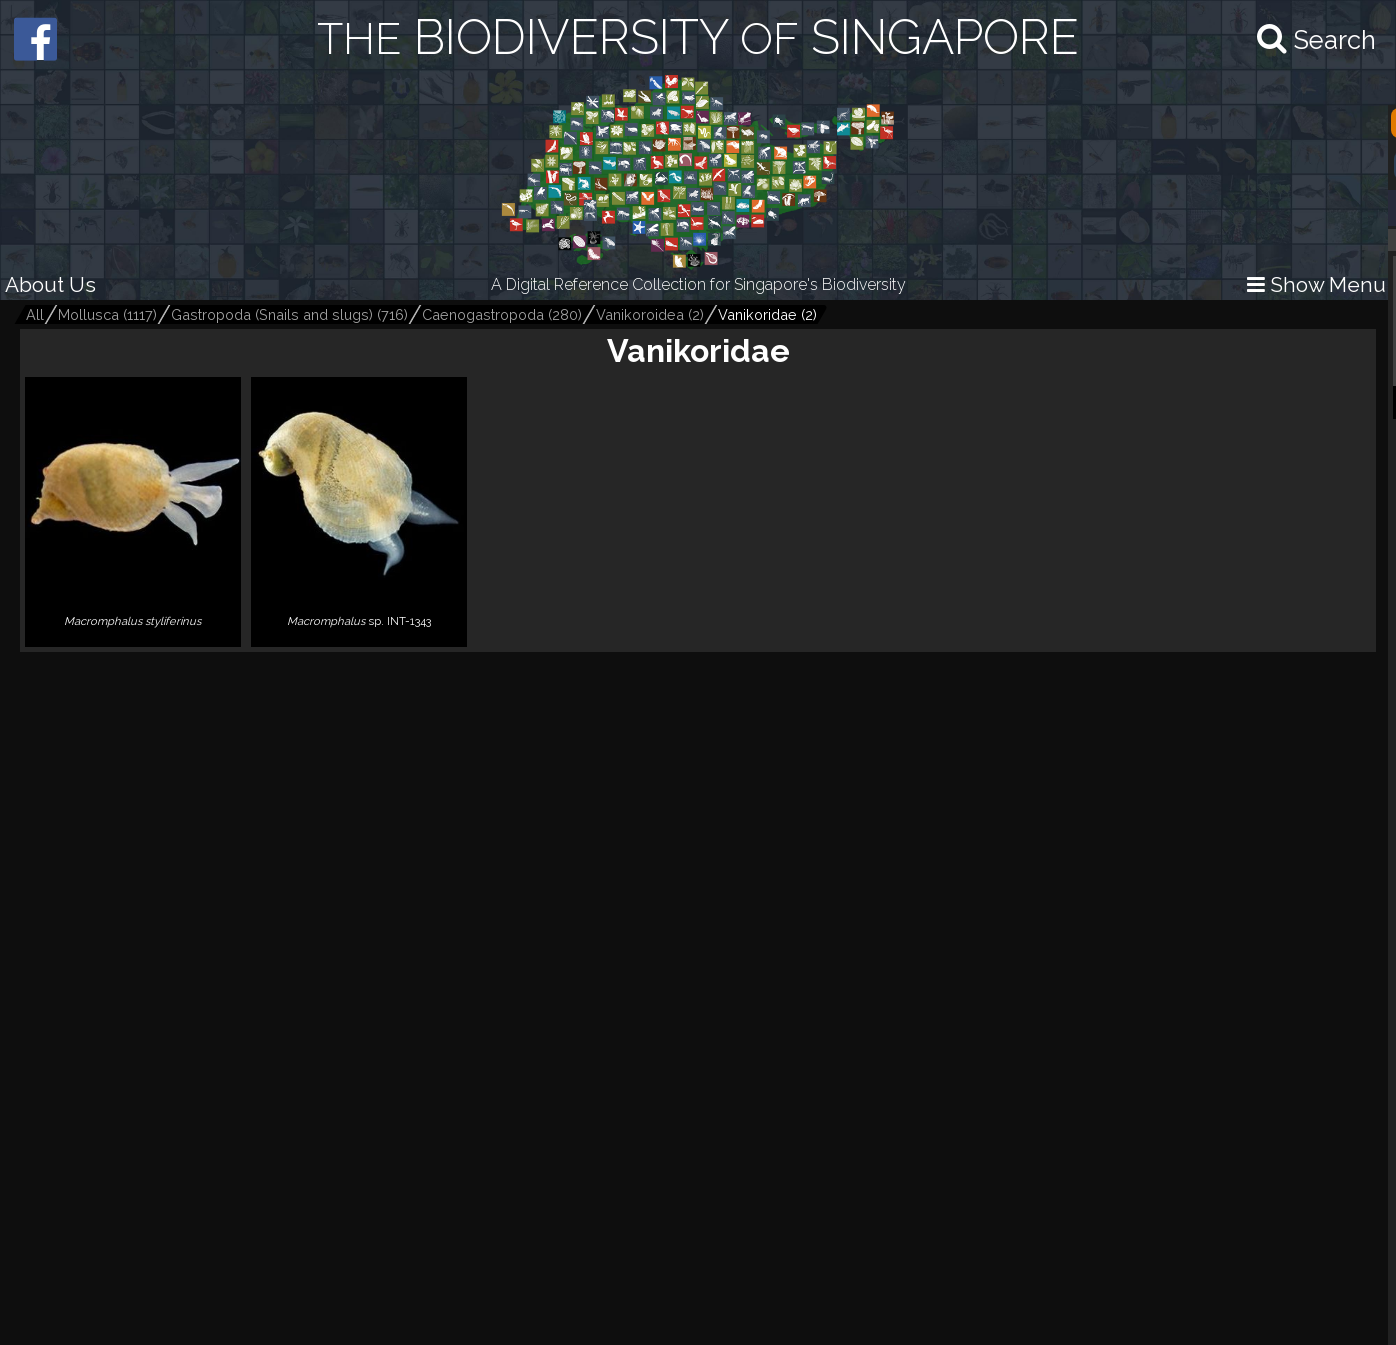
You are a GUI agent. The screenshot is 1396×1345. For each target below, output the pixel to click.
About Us (50, 284)
